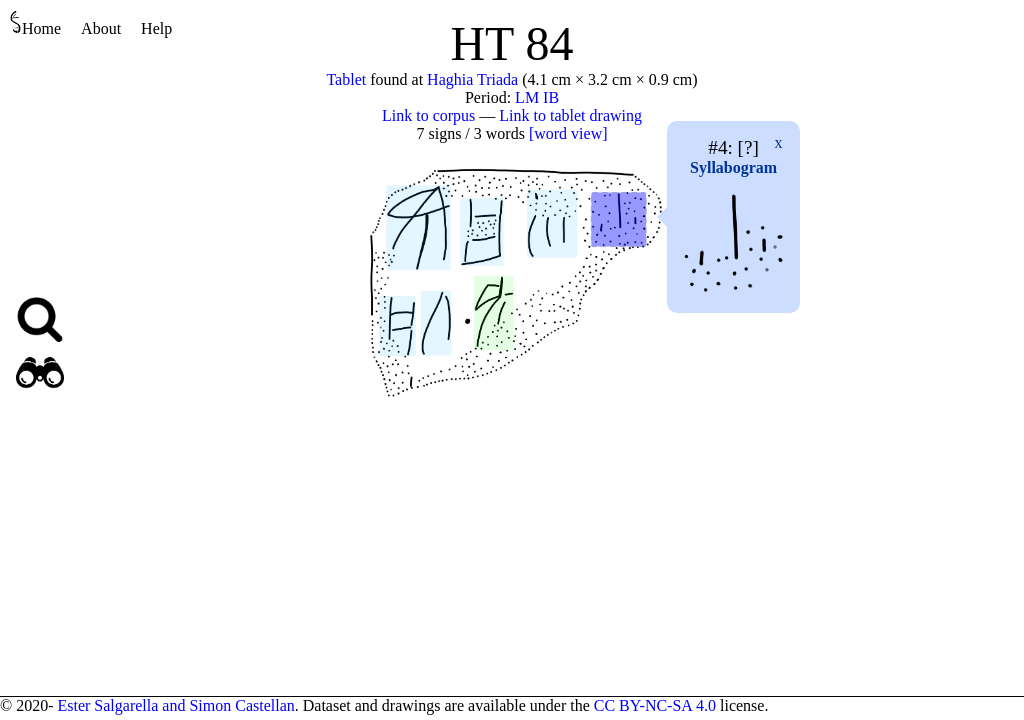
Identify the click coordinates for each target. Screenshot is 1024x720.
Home (35, 23)
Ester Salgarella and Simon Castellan (175, 705)
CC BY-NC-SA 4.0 (655, 705)
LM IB (537, 97)
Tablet (346, 79)
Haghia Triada (472, 79)
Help (156, 28)
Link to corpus (428, 115)
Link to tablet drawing (570, 115)
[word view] (568, 133)
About (101, 28)
